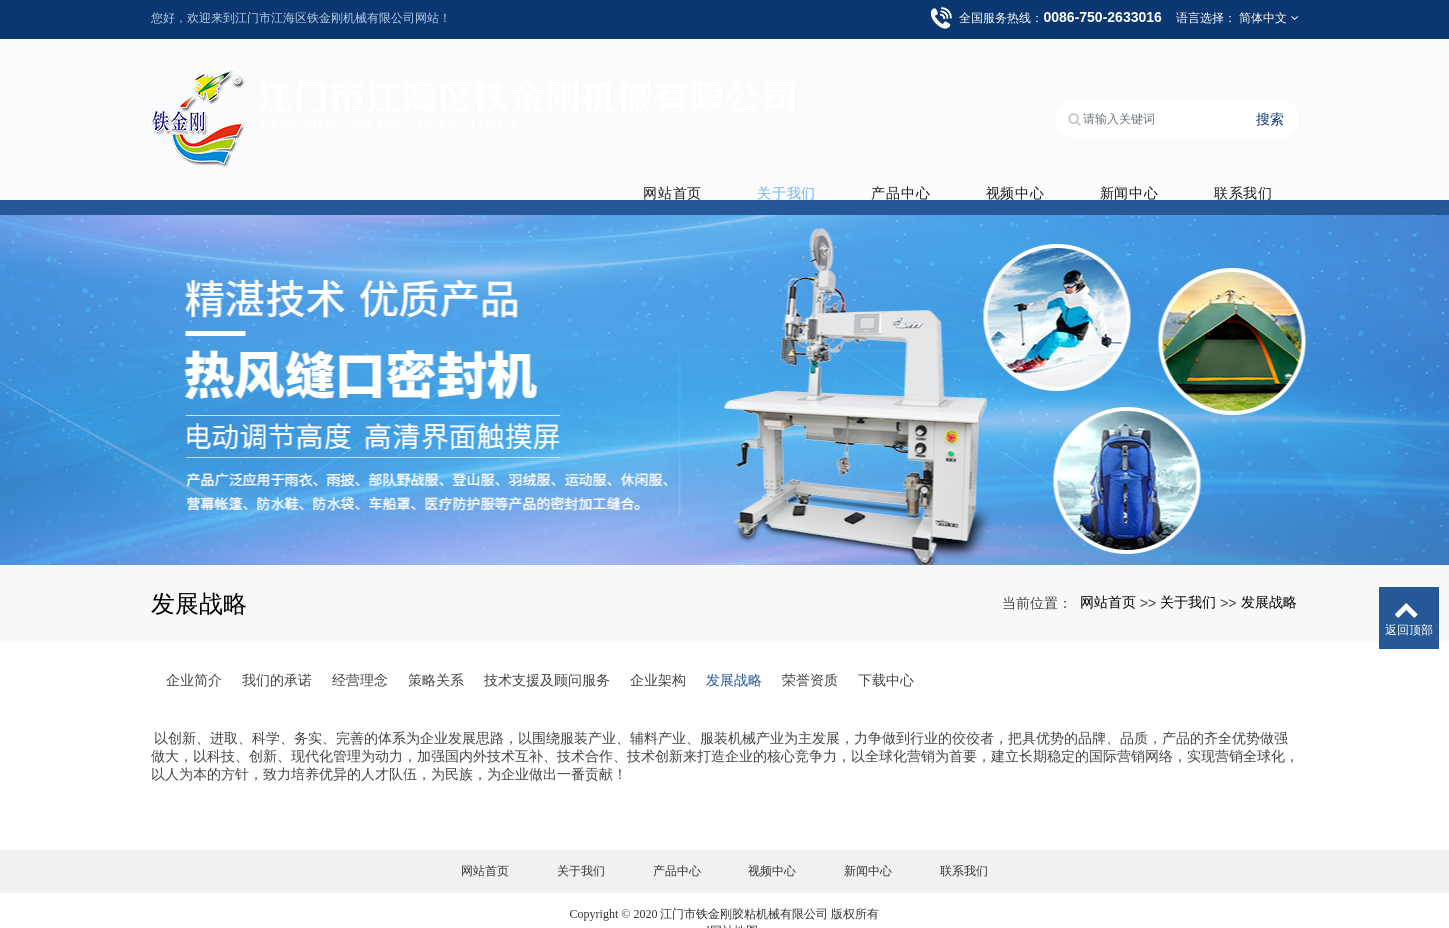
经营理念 (360, 655)
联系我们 (1243, 168)
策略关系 (436, 655)
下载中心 (886, 655)
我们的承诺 (277, 655)
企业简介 (194, 655)
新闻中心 (1134, 168)
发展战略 (1269, 577)
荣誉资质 (810, 655)
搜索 (1270, 100)
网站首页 (697, 168)
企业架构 (658, 655)
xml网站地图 (724, 906)
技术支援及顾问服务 (547, 655)
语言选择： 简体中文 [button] (1237, 18)
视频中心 (1025, 168)
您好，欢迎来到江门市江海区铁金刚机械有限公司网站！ (301, 18)
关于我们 (806, 168)
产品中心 (916, 168)
